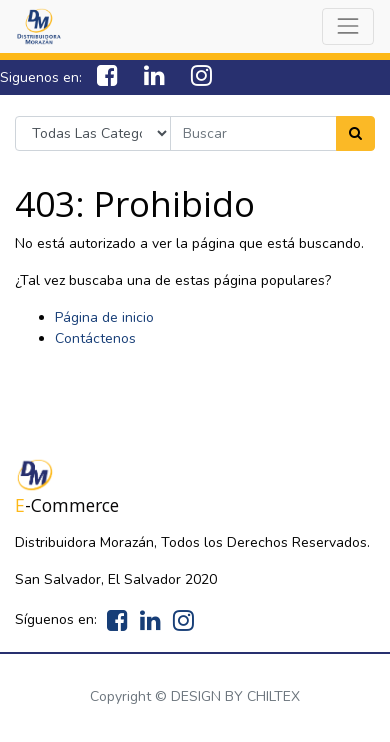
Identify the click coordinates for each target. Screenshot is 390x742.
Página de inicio (104, 317)
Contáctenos (95, 338)
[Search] (355, 133)
